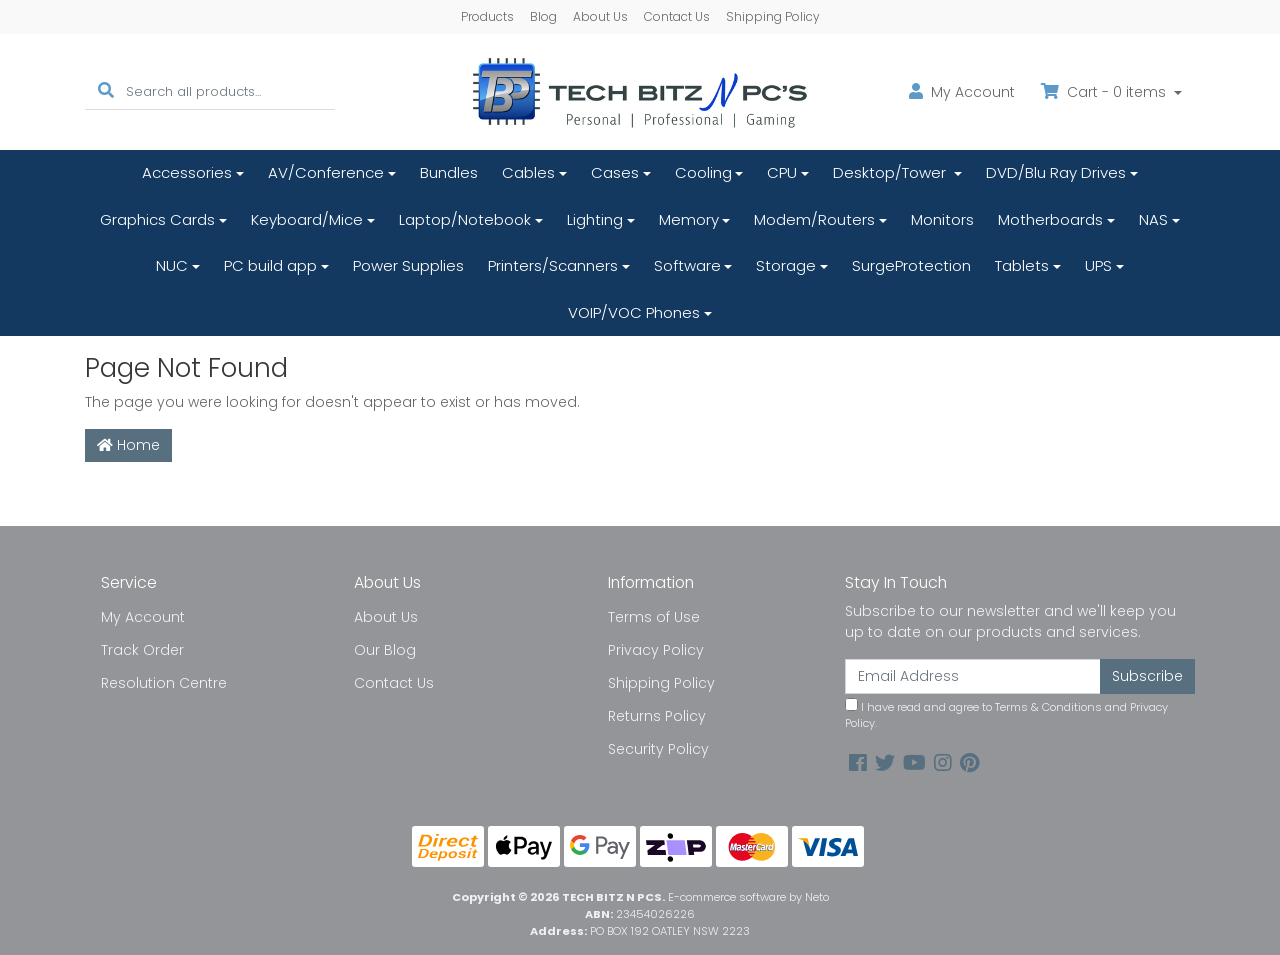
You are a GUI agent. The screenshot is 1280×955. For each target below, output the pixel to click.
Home (128, 445)
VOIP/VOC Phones (634, 312)
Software (687, 265)
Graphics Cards (157, 219)
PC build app (270, 265)
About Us (600, 16)
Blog (543, 16)
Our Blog (385, 650)
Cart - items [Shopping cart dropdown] (1105, 92)
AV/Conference (326, 172)
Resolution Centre (164, 683)
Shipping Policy (773, 16)
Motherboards (1050, 219)
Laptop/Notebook (465, 219)
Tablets (1022, 265)
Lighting (595, 219)
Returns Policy (657, 716)
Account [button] (962, 92)
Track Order (142, 650)
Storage (786, 265)
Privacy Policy (656, 650)
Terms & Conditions (1048, 707)
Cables (528, 172)
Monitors (942, 219)
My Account (143, 617)
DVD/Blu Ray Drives (1056, 172)
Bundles (449, 172)
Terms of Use (654, 617)
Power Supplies (408, 265)
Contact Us (677, 16)
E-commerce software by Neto (748, 897)
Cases (615, 172)
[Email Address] (973, 676)
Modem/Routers (814, 219)
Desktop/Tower (891, 172)
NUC (172, 265)
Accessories (187, 172)
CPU (782, 172)
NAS (1153, 219)
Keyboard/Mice (307, 219)
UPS (1098, 265)
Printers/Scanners (553, 265)
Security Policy (658, 749)
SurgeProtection (911, 265)
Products (487, 16)
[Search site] (106, 91)
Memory (689, 219)
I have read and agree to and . (1006, 715)
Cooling (703, 172)
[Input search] (230, 91)
